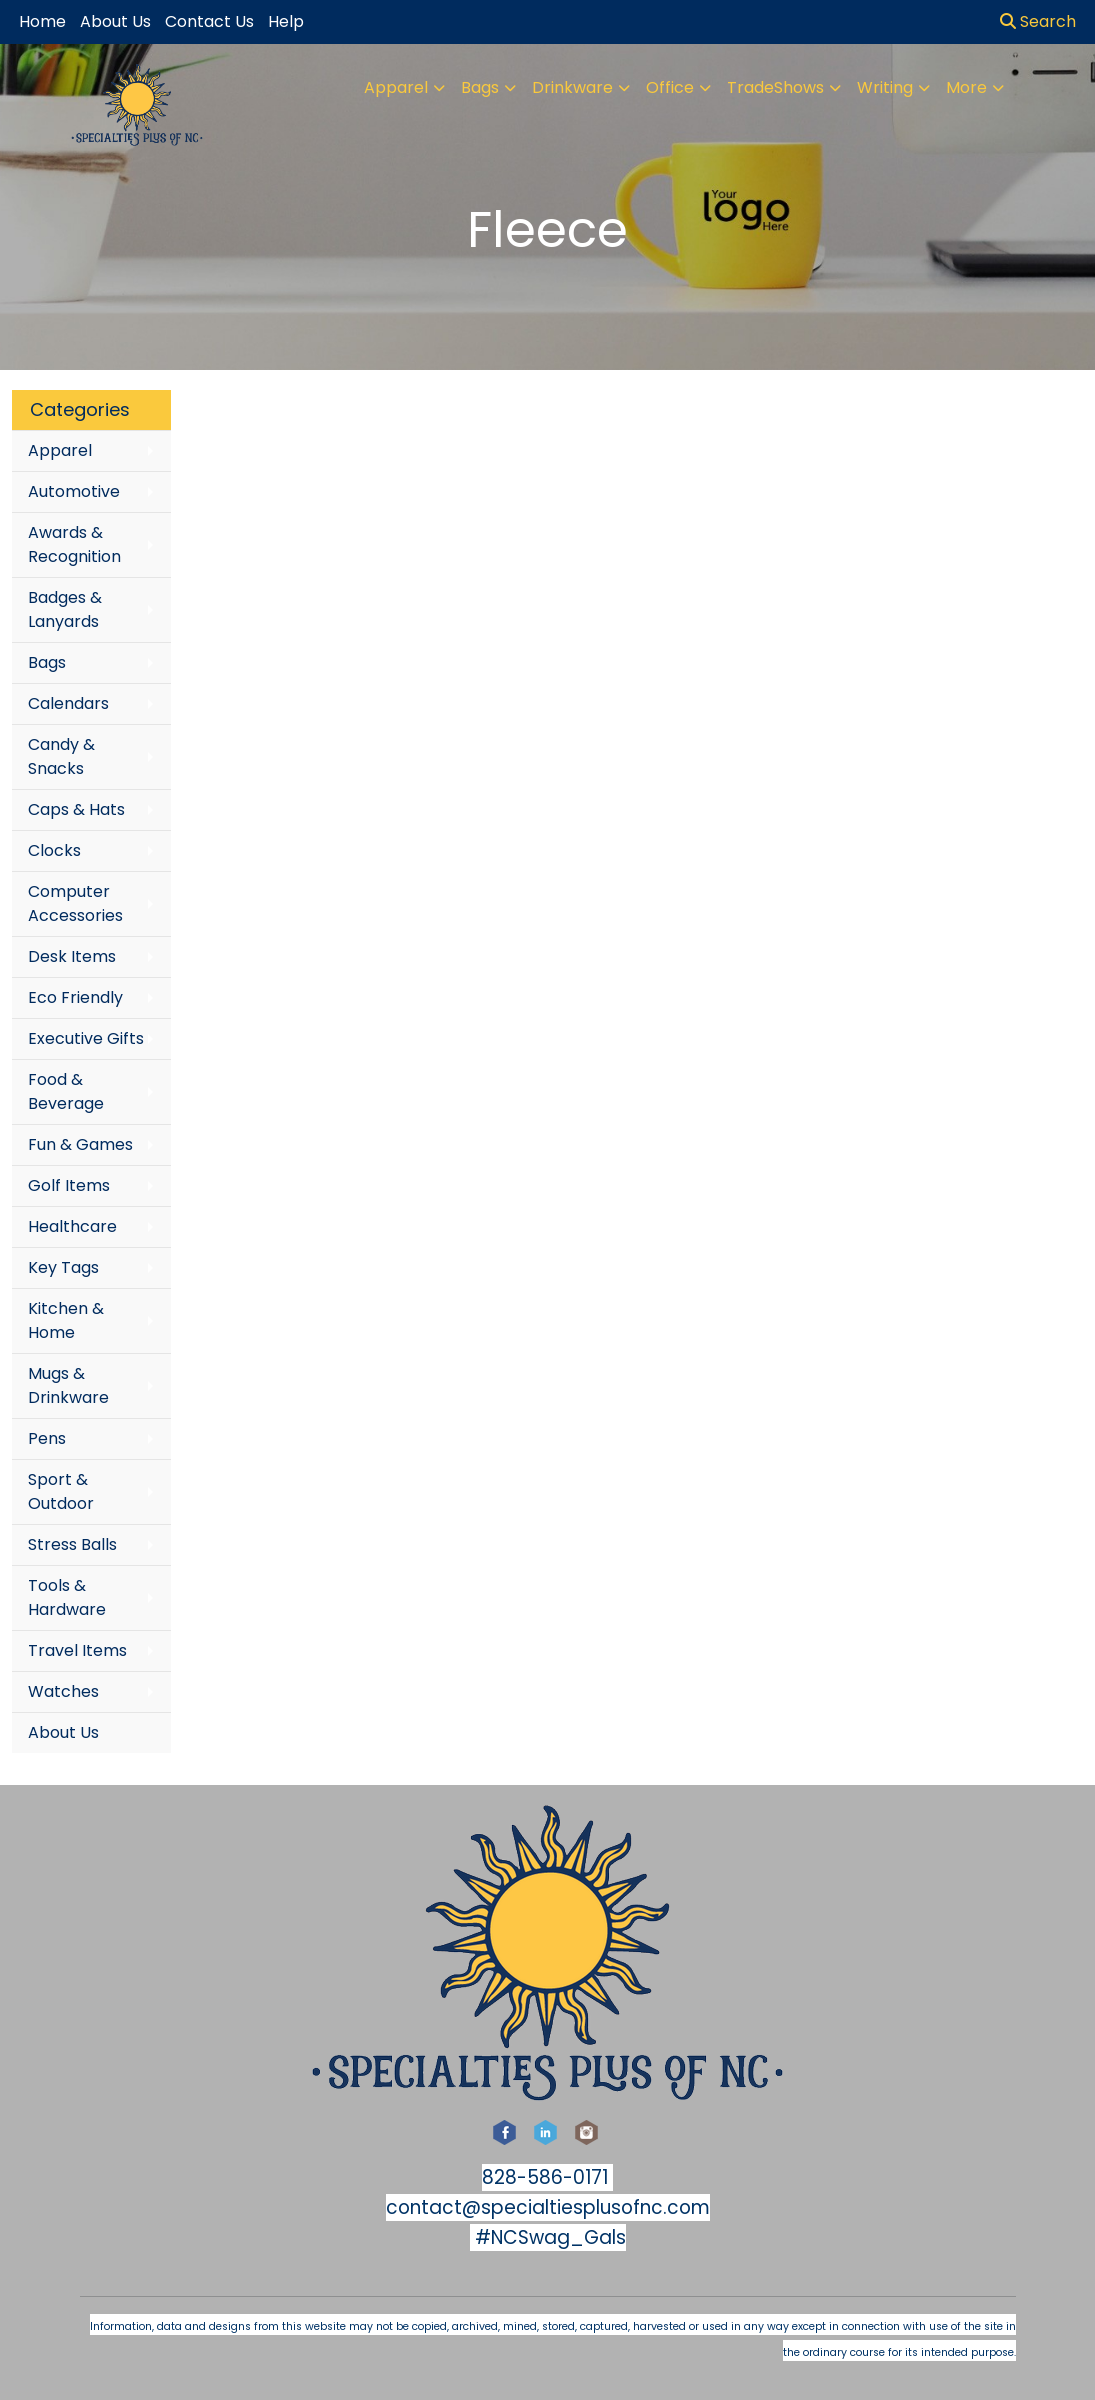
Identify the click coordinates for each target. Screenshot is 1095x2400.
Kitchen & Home (66, 1320)
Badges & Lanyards (65, 609)
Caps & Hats (76, 809)
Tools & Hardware (67, 1597)
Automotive (74, 491)
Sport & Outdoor (61, 1491)
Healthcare (72, 1226)
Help (286, 21)
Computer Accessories (75, 903)
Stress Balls (72, 1544)
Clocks (54, 850)
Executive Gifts (86, 1038)
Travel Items (77, 1650)
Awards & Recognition (74, 544)
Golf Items (69, 1185)
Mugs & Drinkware (68, 1385)
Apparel (396, 87)
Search (1038, 21)
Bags (480, 87)
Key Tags (63, 1267)
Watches (63, 1691)
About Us (63, 1732)
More (966, 87)
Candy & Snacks (61, 756)
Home (42, 21)
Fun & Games (80, 1144)
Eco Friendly (75, 997)
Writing (885, 87)
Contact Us (209, 21)
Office (670, 87)
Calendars (68, 703)
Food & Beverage (66, 1091)
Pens (47, 1438)
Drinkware (572, 87)
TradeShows (775, 87)
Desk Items (72, 956)
